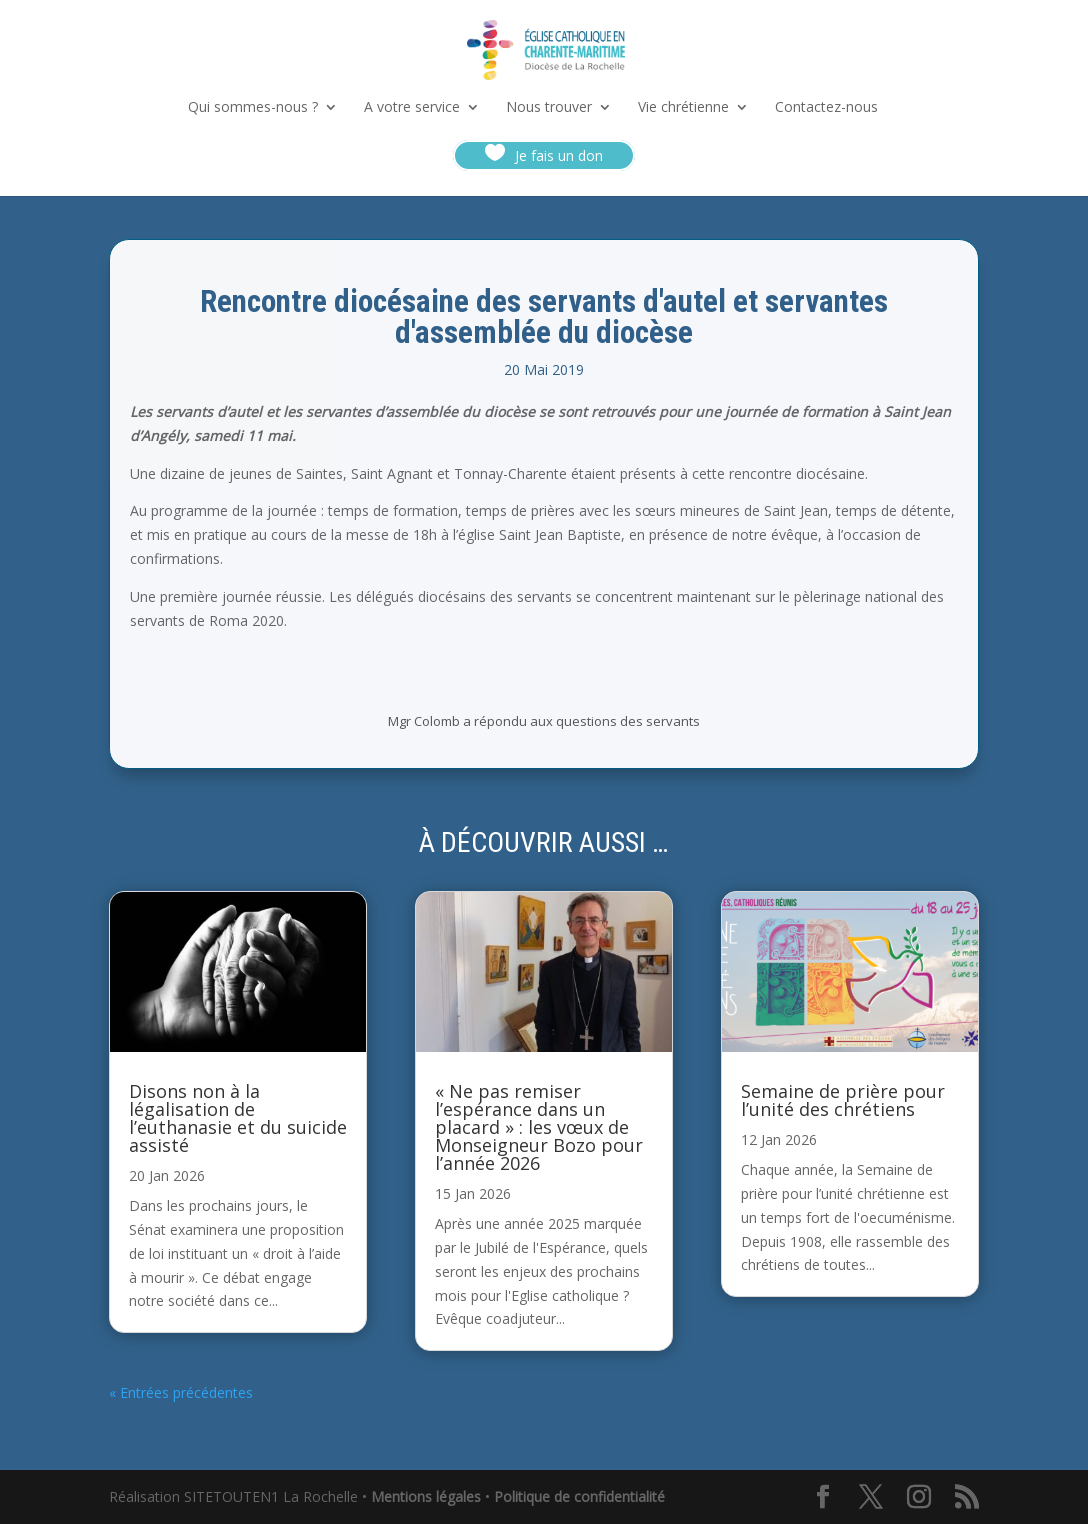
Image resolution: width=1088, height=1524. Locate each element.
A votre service (412, 108)
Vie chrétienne (683, 108)
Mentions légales (426, 1496)
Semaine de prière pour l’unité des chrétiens (843, 1100)
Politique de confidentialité (579, 1496)
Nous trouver (549, 108)
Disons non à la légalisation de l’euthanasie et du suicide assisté (238, 1118)
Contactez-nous (826, 108)
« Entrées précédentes (181, 1392)
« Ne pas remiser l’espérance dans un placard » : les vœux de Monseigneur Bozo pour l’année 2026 (539, 1127)
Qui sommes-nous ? (253, 108)
